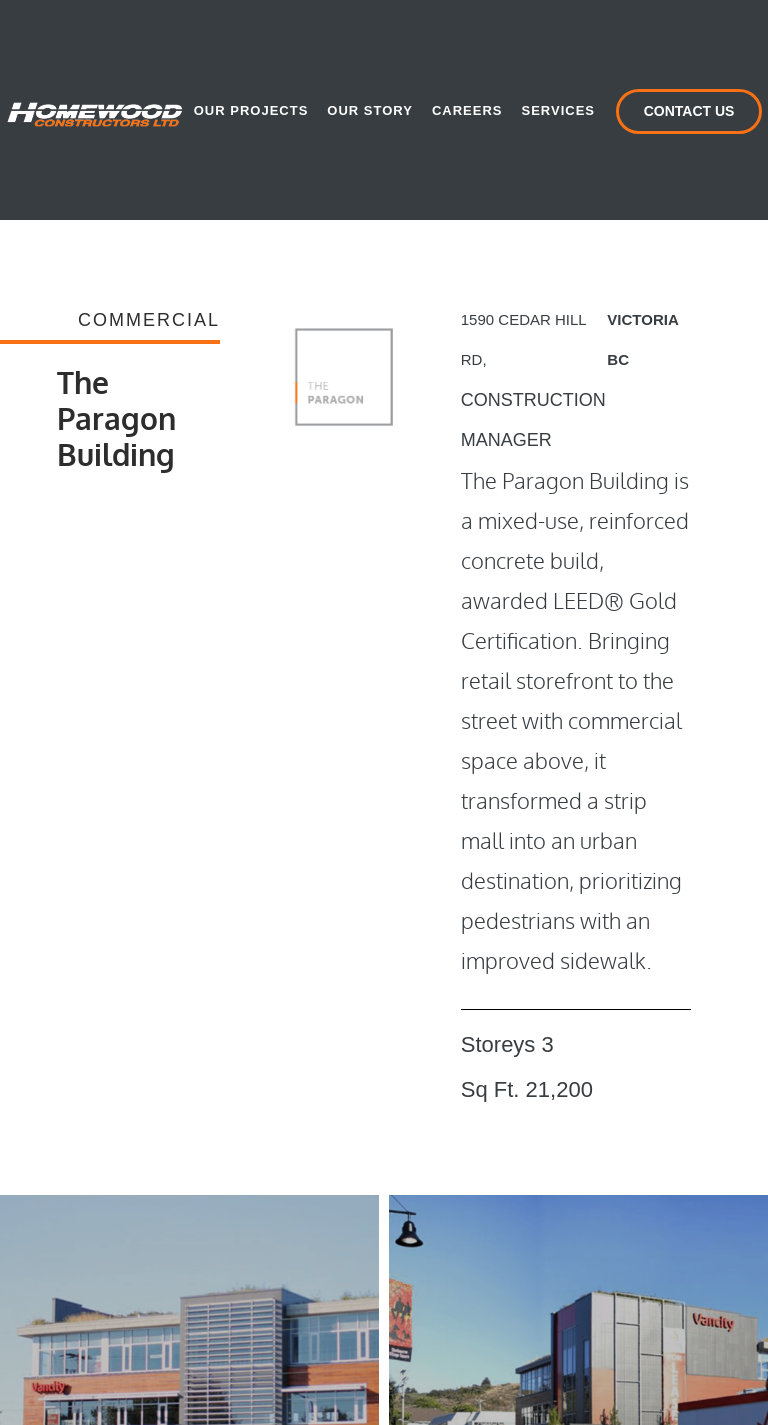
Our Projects (251, 110)
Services (558, 110)
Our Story (370, 110)
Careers (467, 110)
